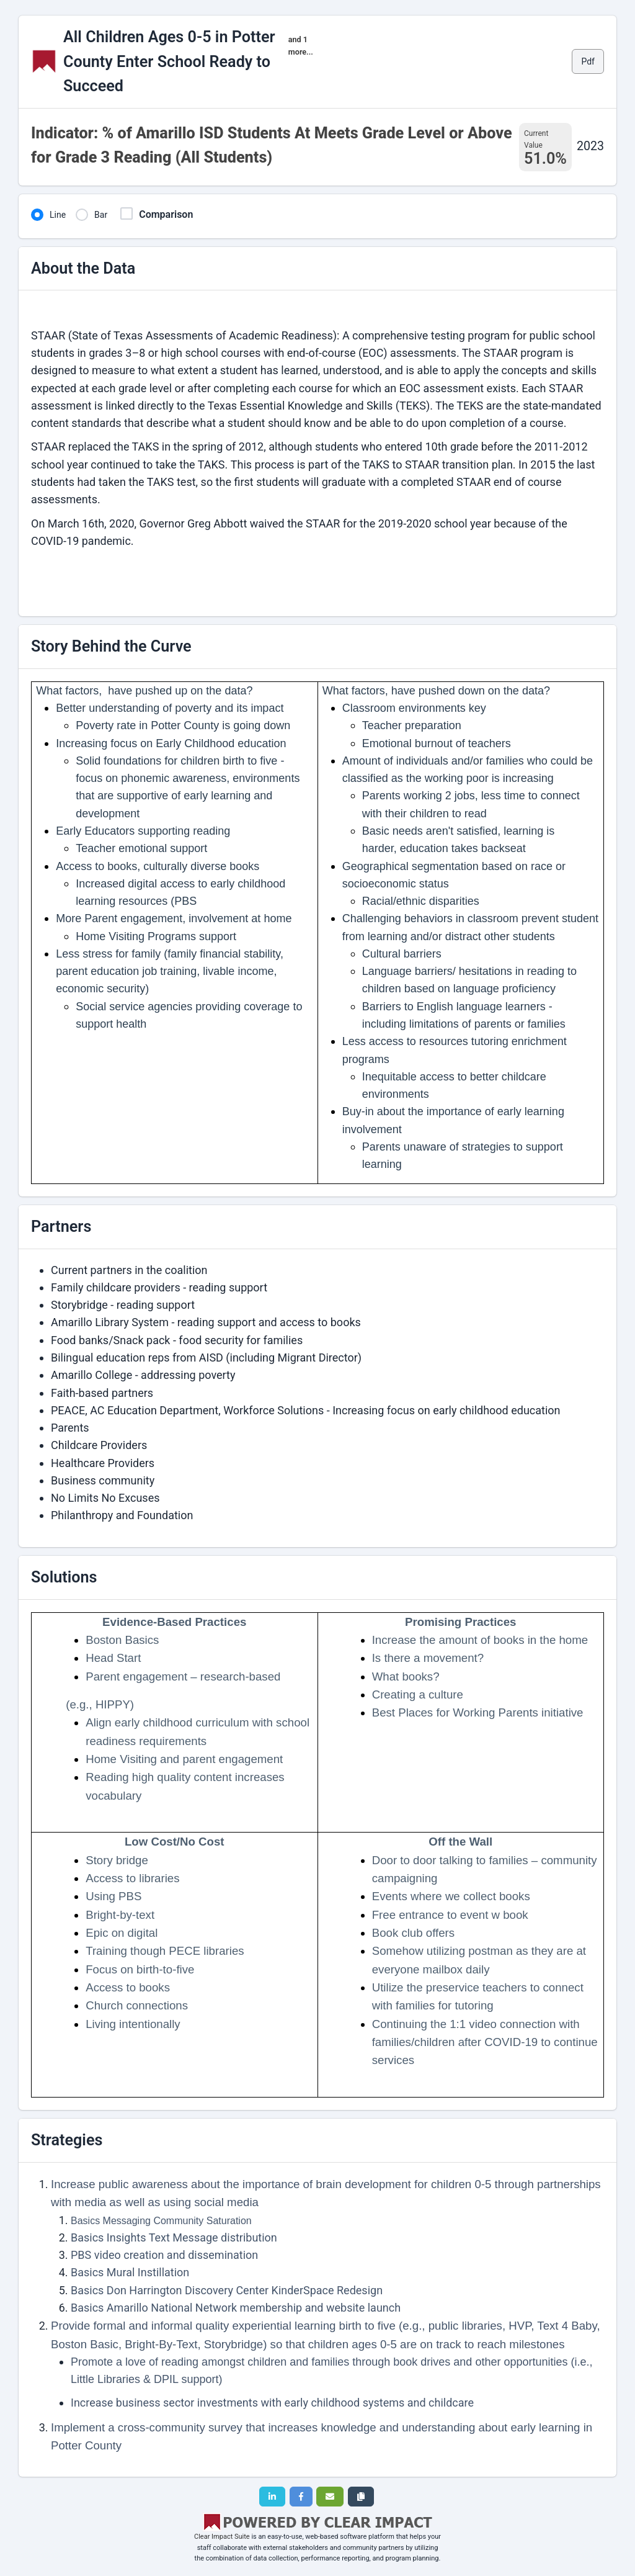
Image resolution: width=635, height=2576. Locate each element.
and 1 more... (300, 45)
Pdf (588, 61)
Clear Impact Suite (222, 2537)
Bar (100, 215)
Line (58, 215)
